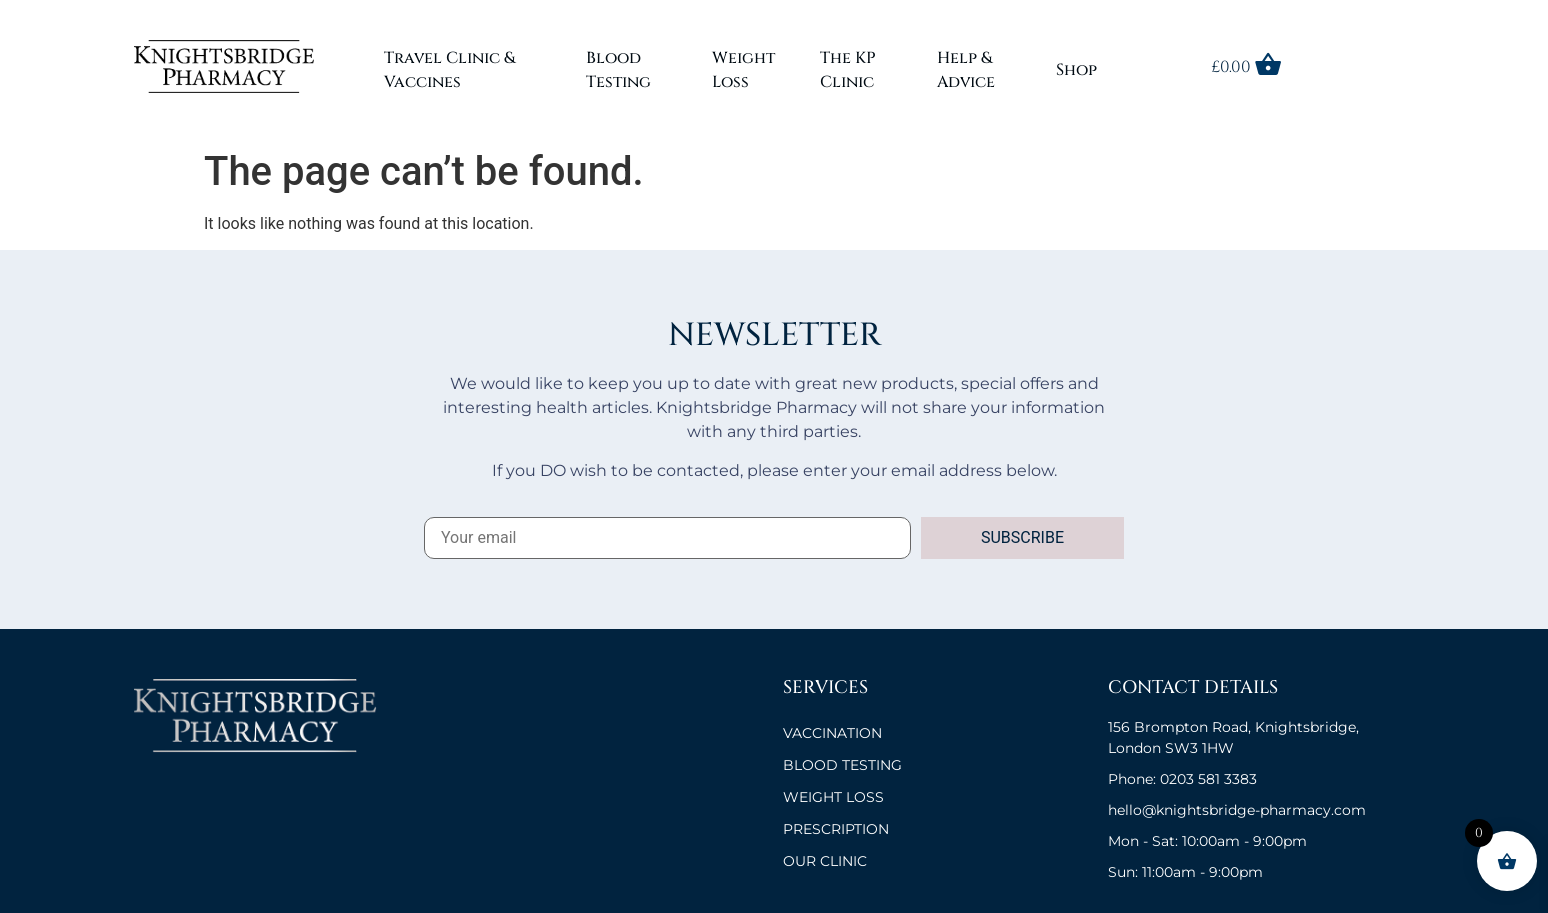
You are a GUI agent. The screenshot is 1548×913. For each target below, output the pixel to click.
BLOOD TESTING (842, 765)
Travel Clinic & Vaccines (449, 70)
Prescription (836, 829)
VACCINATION (832, 733)
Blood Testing (618, 70)
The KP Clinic (848, 70)
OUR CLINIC (825, 861)
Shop (1076, 70)
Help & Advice (966, 70)
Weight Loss (743, 70)
